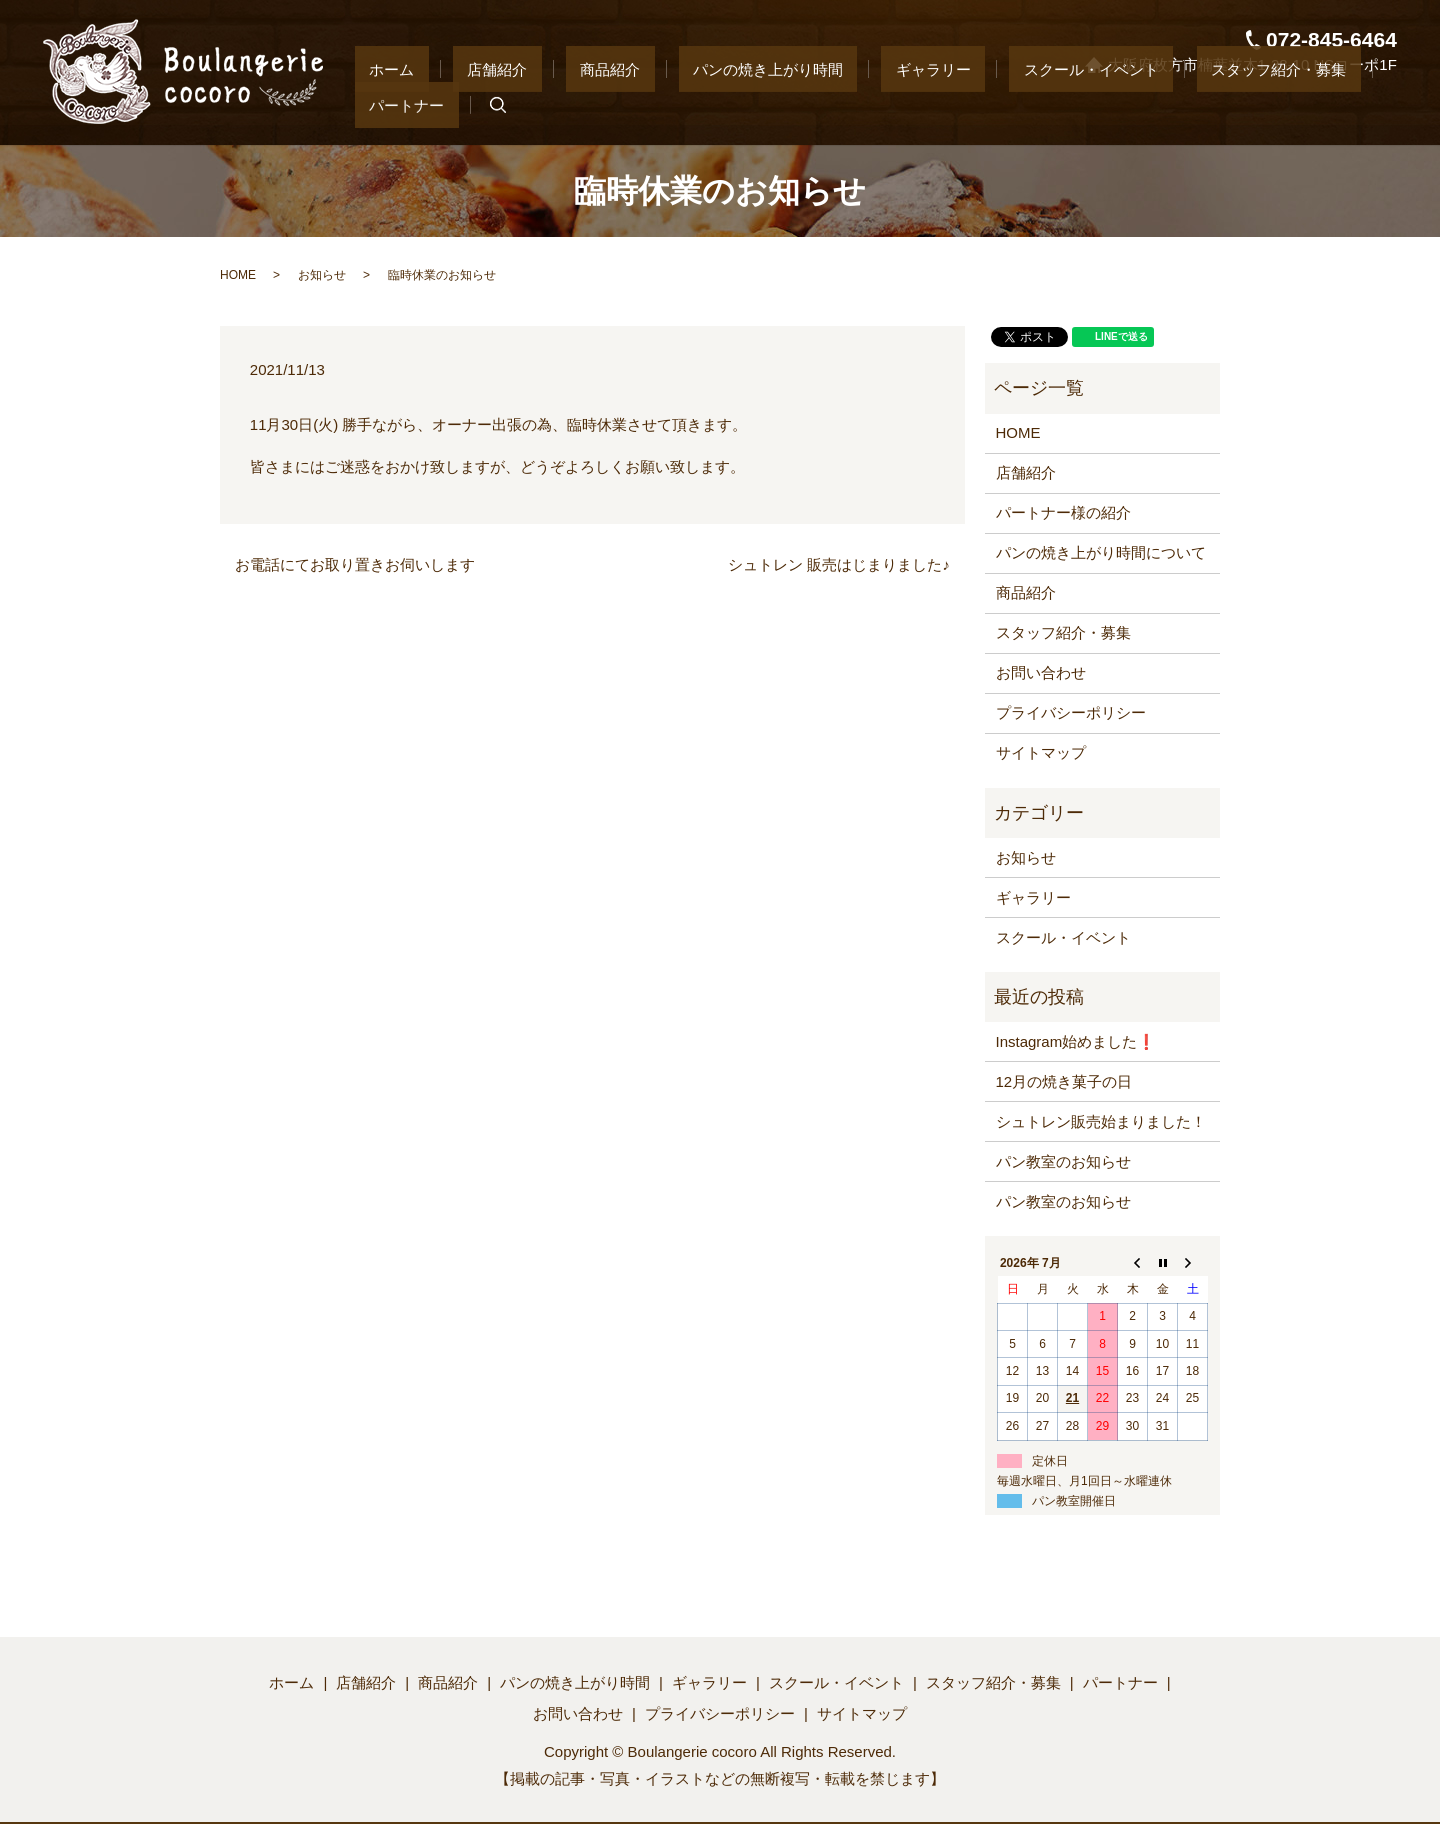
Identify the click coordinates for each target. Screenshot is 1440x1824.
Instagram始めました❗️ (1076, 1041)
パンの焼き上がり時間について (1101, 552)
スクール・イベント (1005, 104)
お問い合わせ (1041, 672)
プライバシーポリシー (1071, 712)
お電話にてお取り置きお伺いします (355, 564)
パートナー (1293, 104)
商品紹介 (611, 104)
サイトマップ (1041, 752)
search (1370, 106)
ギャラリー (876, 104)
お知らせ (322, 275)
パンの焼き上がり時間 (740, 104)
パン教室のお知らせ (1063, 1161)
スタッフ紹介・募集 (1164, 104)
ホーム (450, 104)
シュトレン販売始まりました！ (1101, 1121)
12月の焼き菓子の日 (1064, 1081)
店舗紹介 (527, 104)
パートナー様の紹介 (1063, 512)
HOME (238, 275)
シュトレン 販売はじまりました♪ (839, 564)
